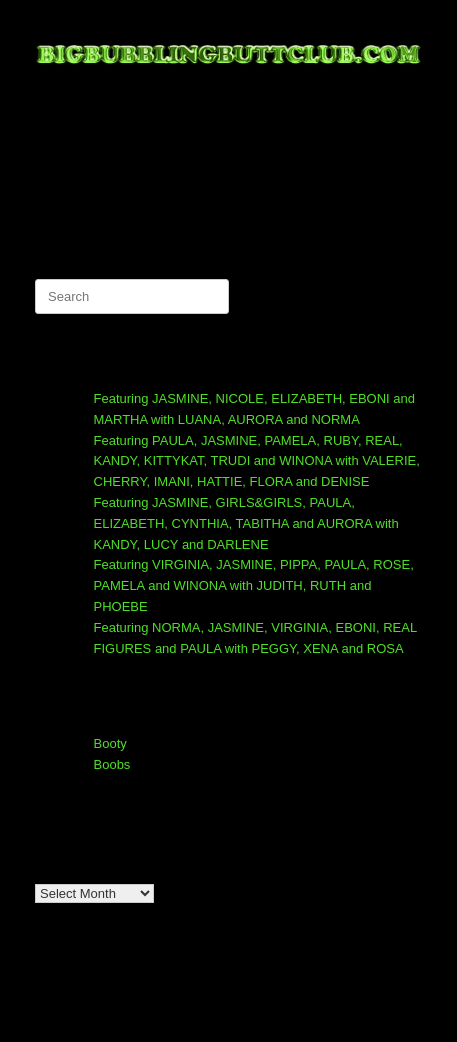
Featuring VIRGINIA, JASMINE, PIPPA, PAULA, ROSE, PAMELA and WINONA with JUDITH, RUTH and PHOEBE (254, 585)
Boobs (112, 764)
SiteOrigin (255, 1003)
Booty (110, 743)
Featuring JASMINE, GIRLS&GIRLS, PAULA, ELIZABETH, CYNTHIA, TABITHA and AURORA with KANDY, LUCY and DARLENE (246, 523)
